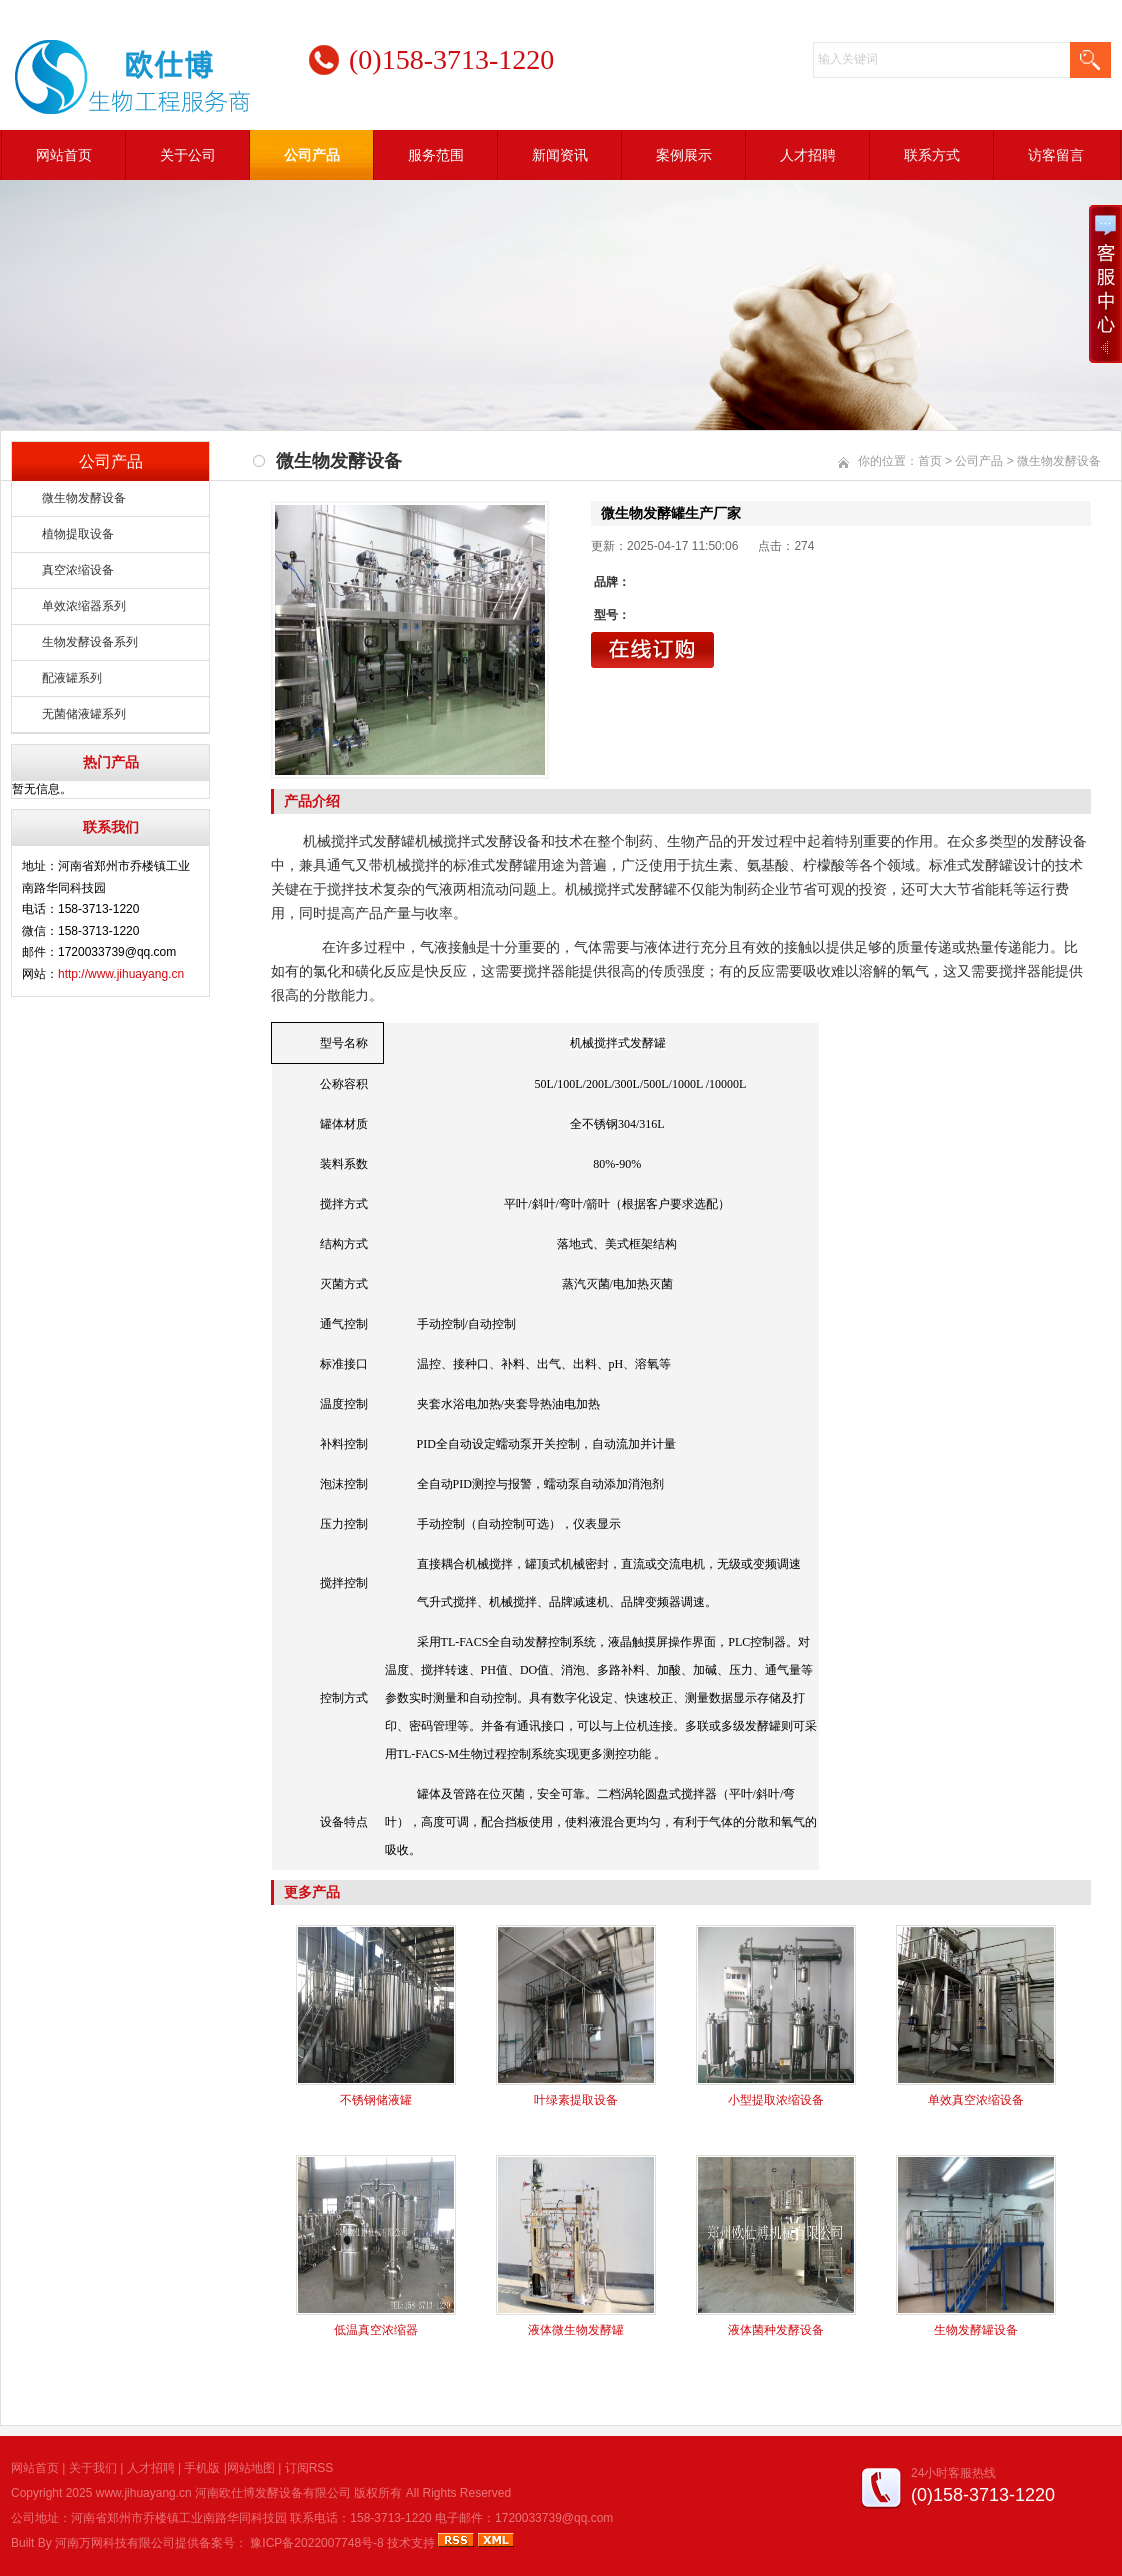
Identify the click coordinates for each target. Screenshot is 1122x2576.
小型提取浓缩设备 (776, 2100)
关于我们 (93, 2468)
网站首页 (64, 155)
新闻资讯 (560, 155)
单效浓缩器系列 (84, 606)
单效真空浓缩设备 (976, 2100)
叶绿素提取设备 (576, 2100)
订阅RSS (309, 2468)
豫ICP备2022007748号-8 (316, 2543)
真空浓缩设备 (78, 570)
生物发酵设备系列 (90, 642)
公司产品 (312, 155)
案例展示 (684, 155)
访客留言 (1056, 155)
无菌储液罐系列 (84, 714)
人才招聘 (808, 155)
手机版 (202, 2468)
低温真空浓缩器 (376, 2330)
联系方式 (932, 155)
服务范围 (436, 155)
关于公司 (188, 155)
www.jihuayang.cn (144, 2493)
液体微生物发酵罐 (576, 2330)
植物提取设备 (78, 534)
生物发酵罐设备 (976, 2330)
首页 (930, 461)
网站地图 (251, 2468)
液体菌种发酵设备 (776, 2330)
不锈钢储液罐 (376, 2100)
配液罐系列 (72, 678)
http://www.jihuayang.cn (121, 974)
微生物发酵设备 (84, 498)
